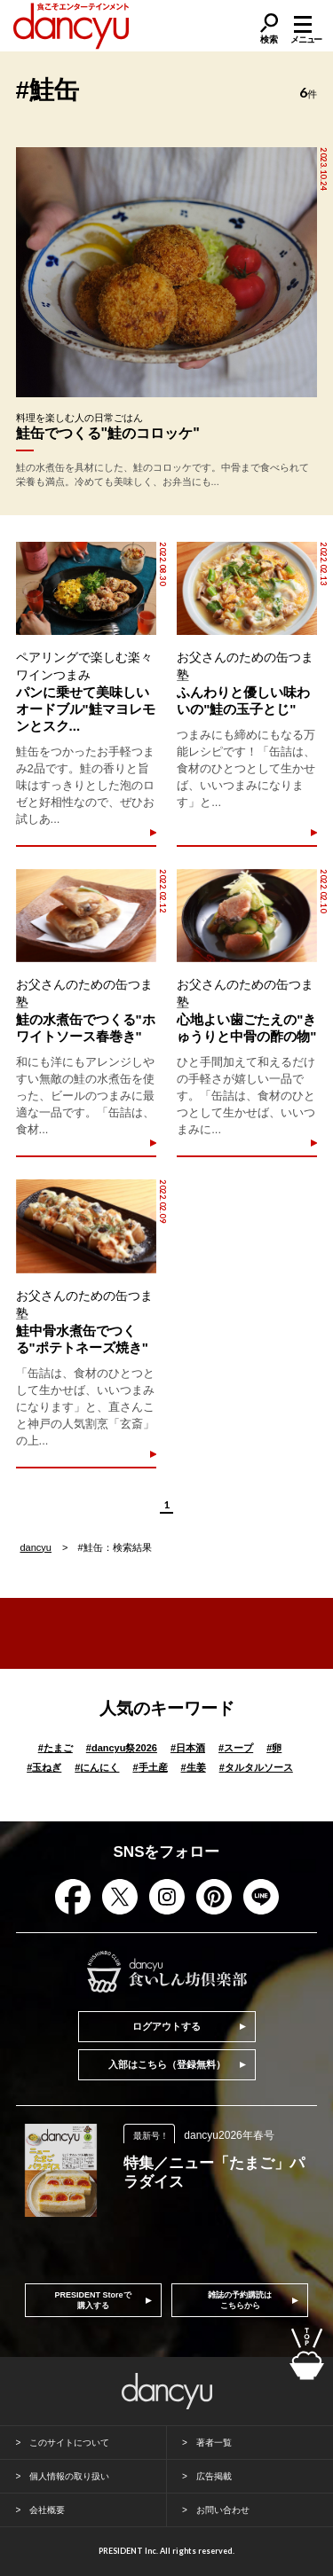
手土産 (149, 1767)
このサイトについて (69, 2442)
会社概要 (47, 2510)
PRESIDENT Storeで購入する (93, 2300)
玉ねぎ (44, 1767)
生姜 (193, 1767)
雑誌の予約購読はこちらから (240, 2300)
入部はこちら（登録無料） (167, 2064)
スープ (235, 1747)
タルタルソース (256, 1767)
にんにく (97, 1767)
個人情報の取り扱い (69, 2476)
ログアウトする (166, 2026)
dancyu (36, 1547)
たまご (55, 1747)
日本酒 (187, 1747)
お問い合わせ (223, 2510)
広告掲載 (214, 2476)
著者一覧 (214, 2442)
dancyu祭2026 (121, 1747)
